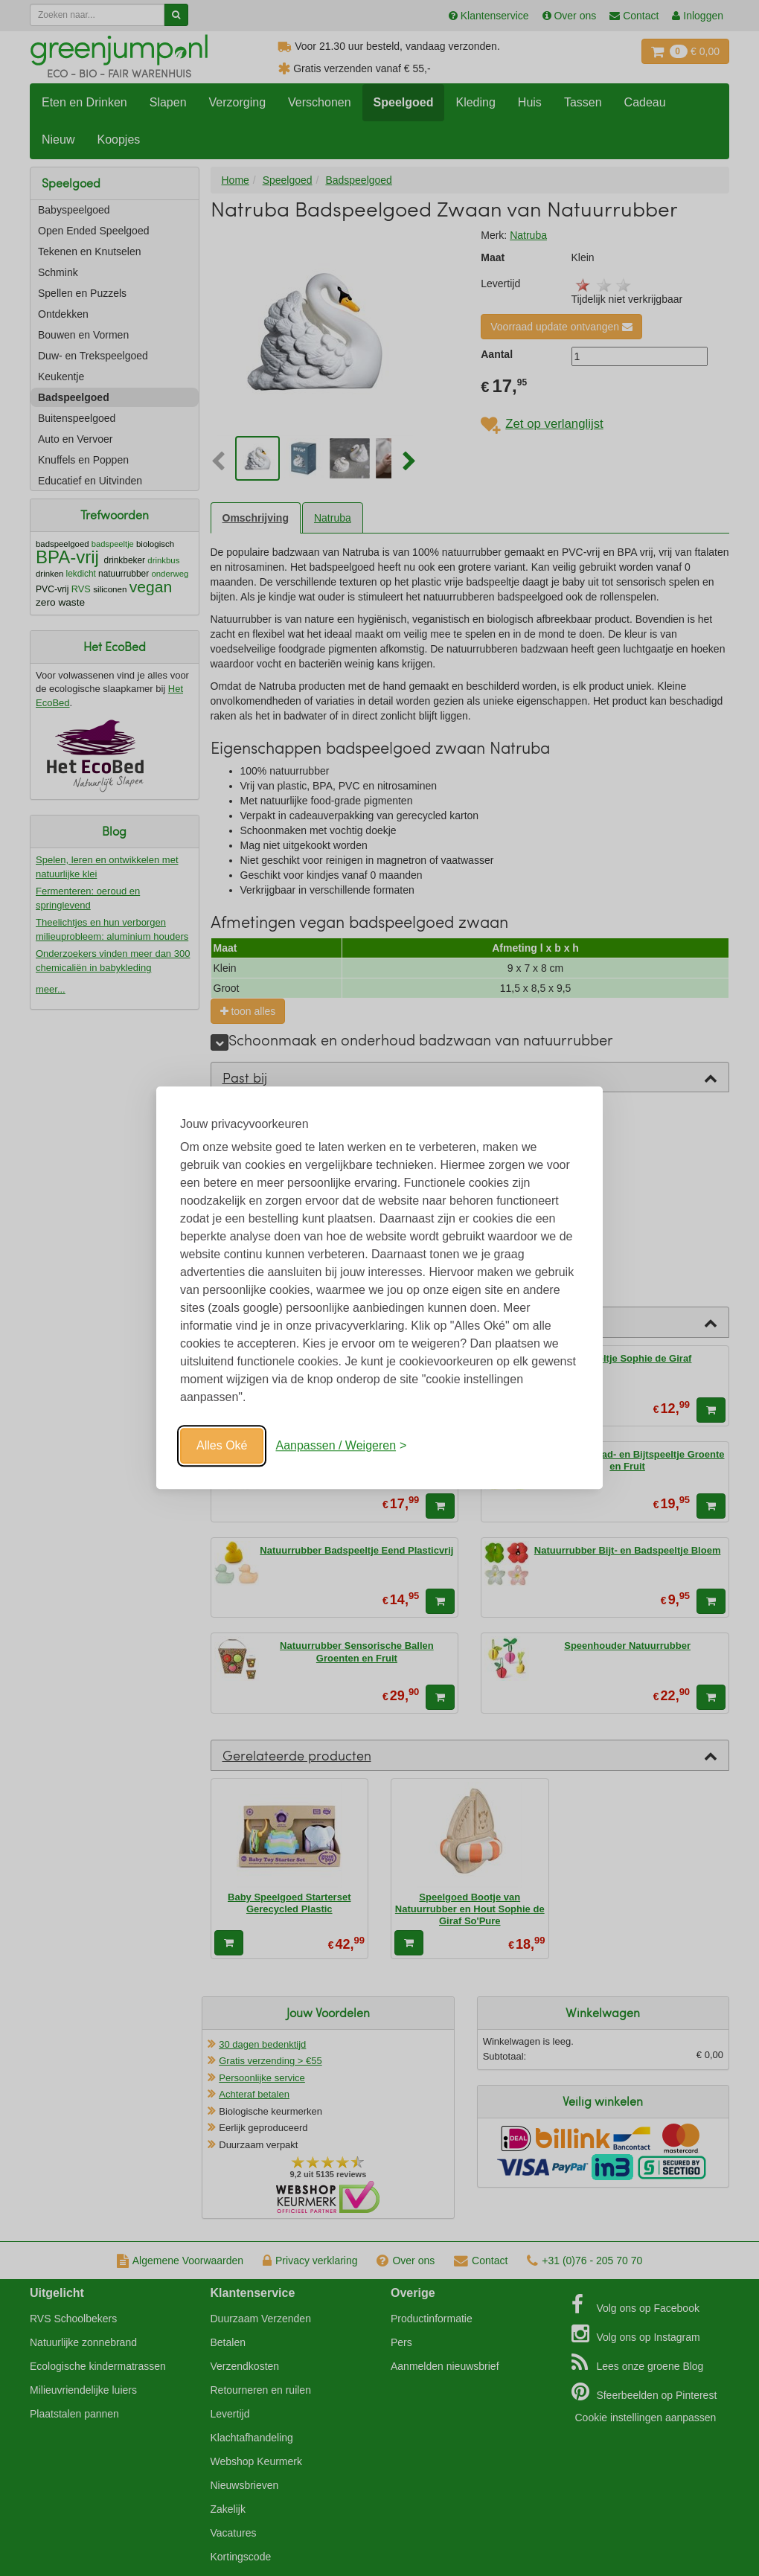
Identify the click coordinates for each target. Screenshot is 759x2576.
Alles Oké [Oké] (221, 1445)
